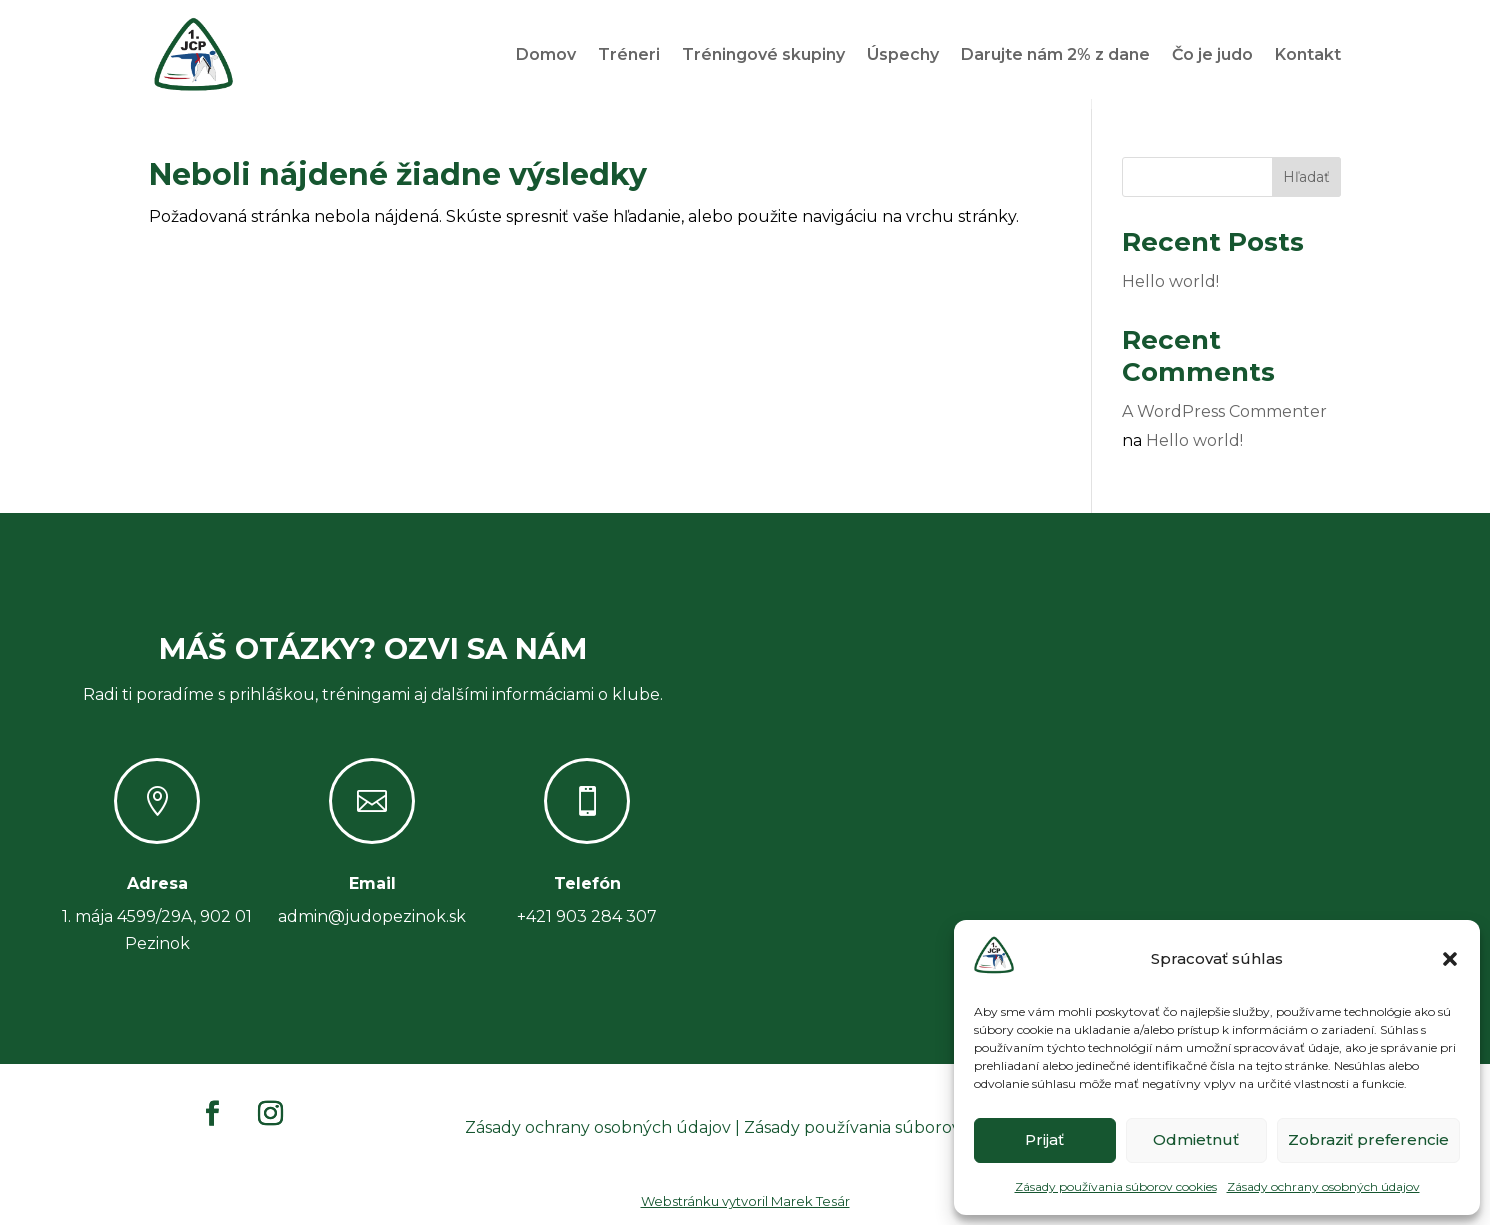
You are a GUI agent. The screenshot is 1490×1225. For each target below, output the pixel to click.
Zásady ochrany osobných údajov (1323, 1186)
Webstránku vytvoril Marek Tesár (745, 1211)
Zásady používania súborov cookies (1116, 1186)
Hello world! (1170, 291)
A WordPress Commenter (1224, 421)
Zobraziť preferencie (1368, 1139)
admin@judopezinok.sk (372, 926)
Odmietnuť (1196, 1139)
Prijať (1044, 1139)
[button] (1450, 959)
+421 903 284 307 (587, 926)
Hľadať (1306, 187)
